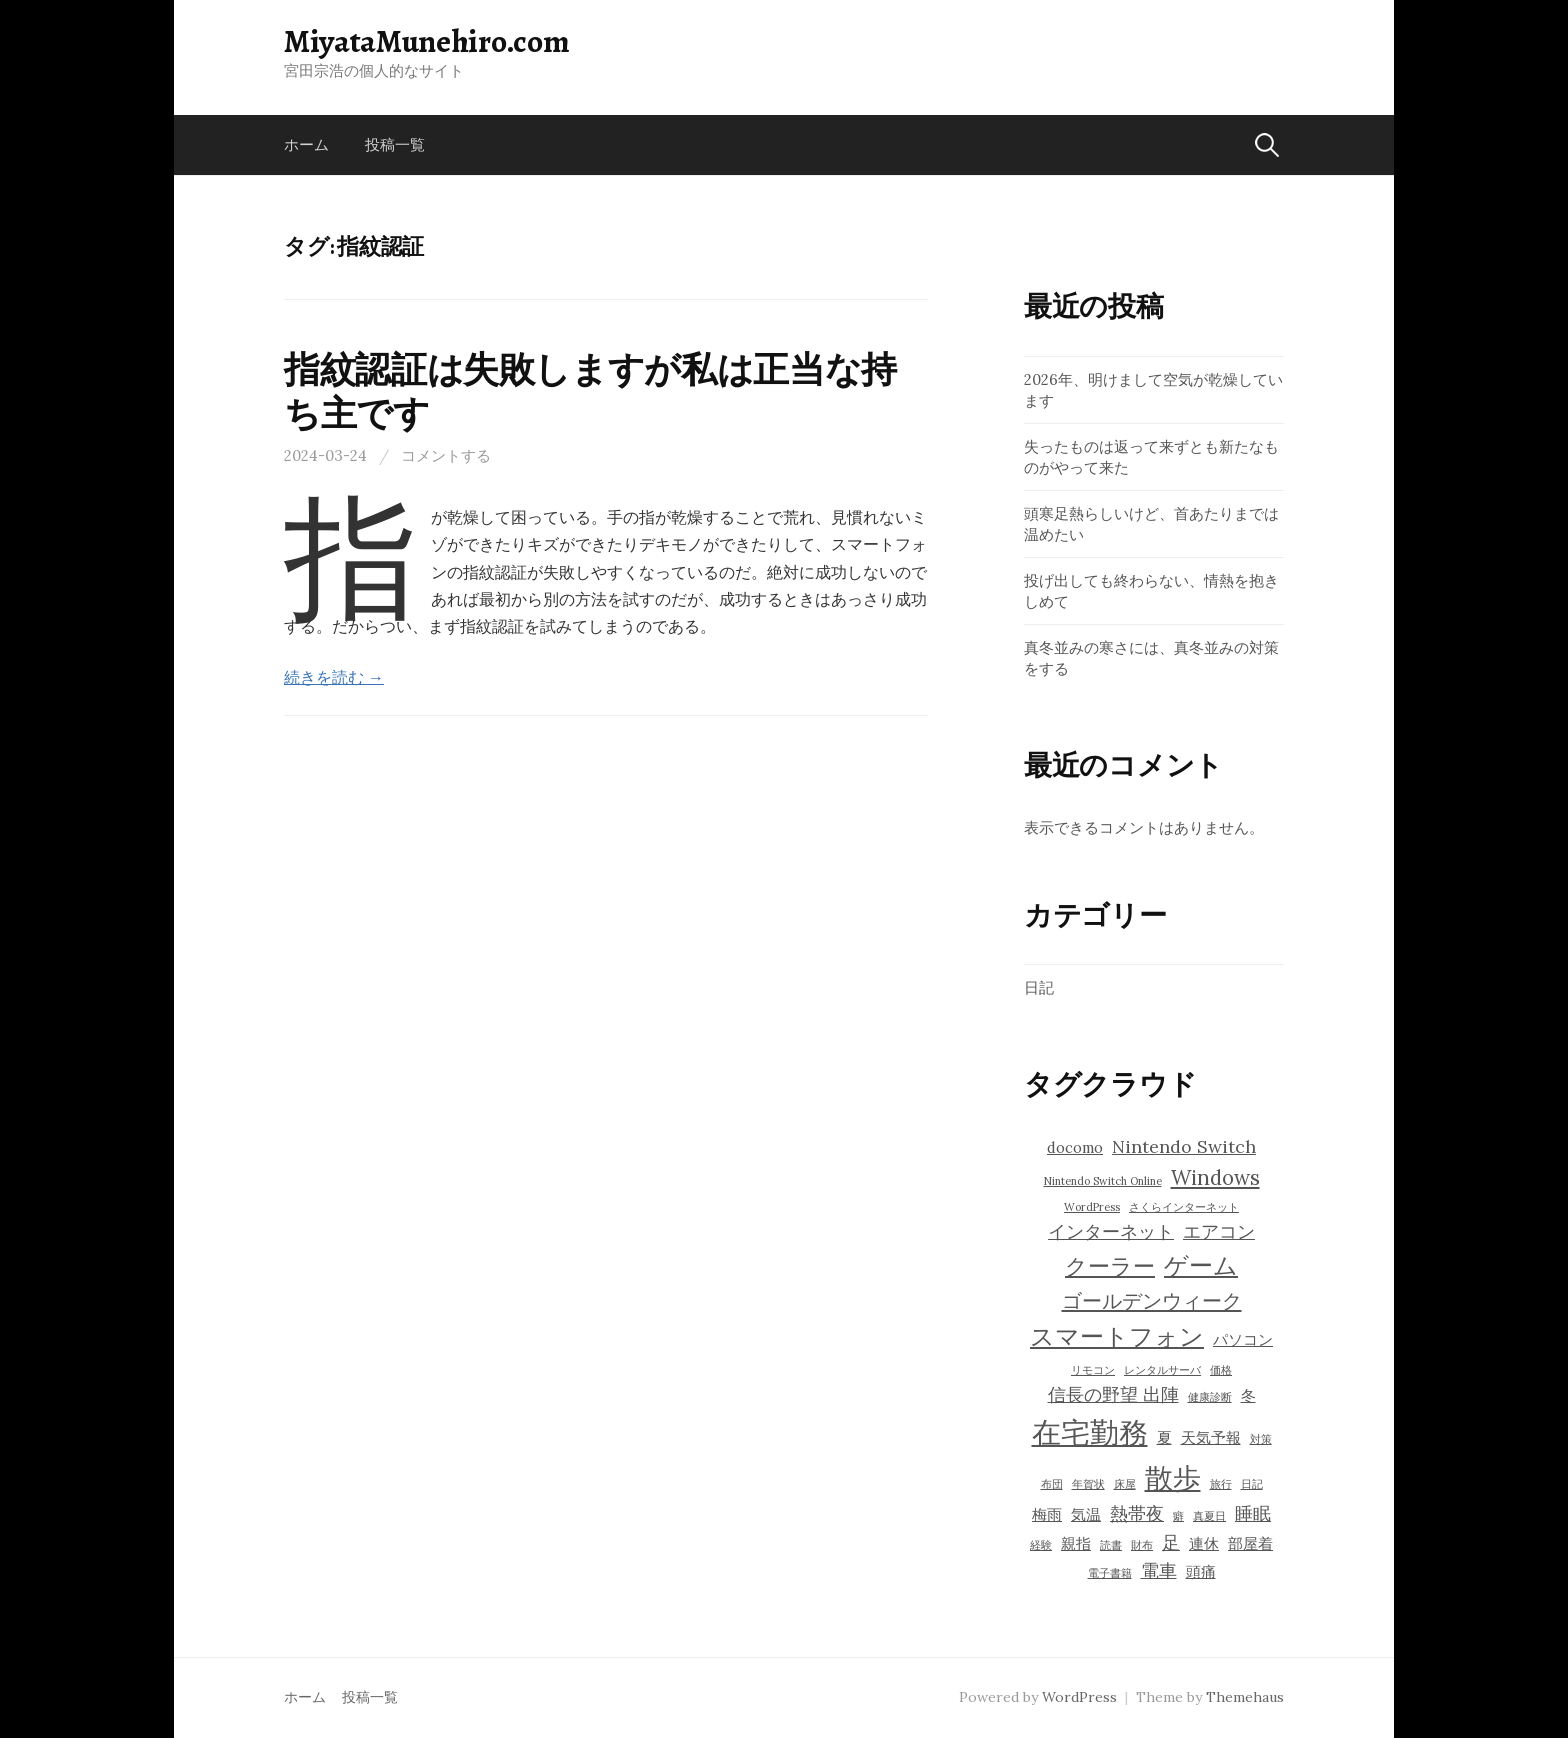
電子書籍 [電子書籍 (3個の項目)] (1110, 1573)
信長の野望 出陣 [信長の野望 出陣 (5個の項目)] (1113, 1394)
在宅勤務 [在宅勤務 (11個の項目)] (1090, 1432)
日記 (1039, 987)
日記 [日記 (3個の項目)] (1252, 1484)
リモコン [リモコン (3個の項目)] (1093, 1370)
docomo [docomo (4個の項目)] (1075, 1147)
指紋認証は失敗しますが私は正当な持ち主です (590, 391)
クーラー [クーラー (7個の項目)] (1110, 1266)
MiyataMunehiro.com (426, 41)
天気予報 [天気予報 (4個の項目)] (1211, 1437)
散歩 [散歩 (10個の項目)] (1173, 1478)
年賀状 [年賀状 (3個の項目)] (1088, 1484)
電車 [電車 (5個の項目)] (1159, 1570)
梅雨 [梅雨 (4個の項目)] (1047, 1514)
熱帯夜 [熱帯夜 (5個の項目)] (1137, 1513)
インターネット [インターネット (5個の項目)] (1111, 1231)
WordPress (1079, 1697)
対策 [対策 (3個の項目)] (1261, 1439)
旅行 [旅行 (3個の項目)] (1221, 1484)
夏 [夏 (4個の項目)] (1164, 1437)
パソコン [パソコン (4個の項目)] (1243, 1339)
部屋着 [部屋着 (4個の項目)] (1250, 1543)
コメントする (446, 455)
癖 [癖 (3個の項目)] (1178, 1516)
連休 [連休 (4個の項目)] (1204, 1543)
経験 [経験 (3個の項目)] (1041, 1545)
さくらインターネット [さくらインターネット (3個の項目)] (1184, 1207)
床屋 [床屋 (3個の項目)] (1125, 1484)
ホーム (306, 144)
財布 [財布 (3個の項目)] (1142, 1545)
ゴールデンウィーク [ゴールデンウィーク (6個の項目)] (1152, 1300)
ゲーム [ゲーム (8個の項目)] (1201, 1265)
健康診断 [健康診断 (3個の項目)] (1210, 1397)
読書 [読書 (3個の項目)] (1111, 1545)
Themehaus (1245, 1697)
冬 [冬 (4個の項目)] (1248, 1395)
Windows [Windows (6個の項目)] (1215, 1177)
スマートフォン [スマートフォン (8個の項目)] (1117, 1336)
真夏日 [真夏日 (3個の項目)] (1209, 1516)
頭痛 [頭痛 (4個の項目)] (1201, 1571)
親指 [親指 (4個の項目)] (1076, 1543)
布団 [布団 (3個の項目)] (1052, 1484)
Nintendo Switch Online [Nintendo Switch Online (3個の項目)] (1103, 1181)
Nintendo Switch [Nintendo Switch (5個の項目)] (1184, 1146)
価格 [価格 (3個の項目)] (1221, 1370)
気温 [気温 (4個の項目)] (1086, 1514)
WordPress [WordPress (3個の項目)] (1092, 1207)
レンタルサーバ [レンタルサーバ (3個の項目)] (1162, 1370)
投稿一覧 (395, 144)
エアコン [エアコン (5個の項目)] (1219, 1231)
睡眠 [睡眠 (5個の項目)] (1253, 1513)
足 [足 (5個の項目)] (1171, 1542)
